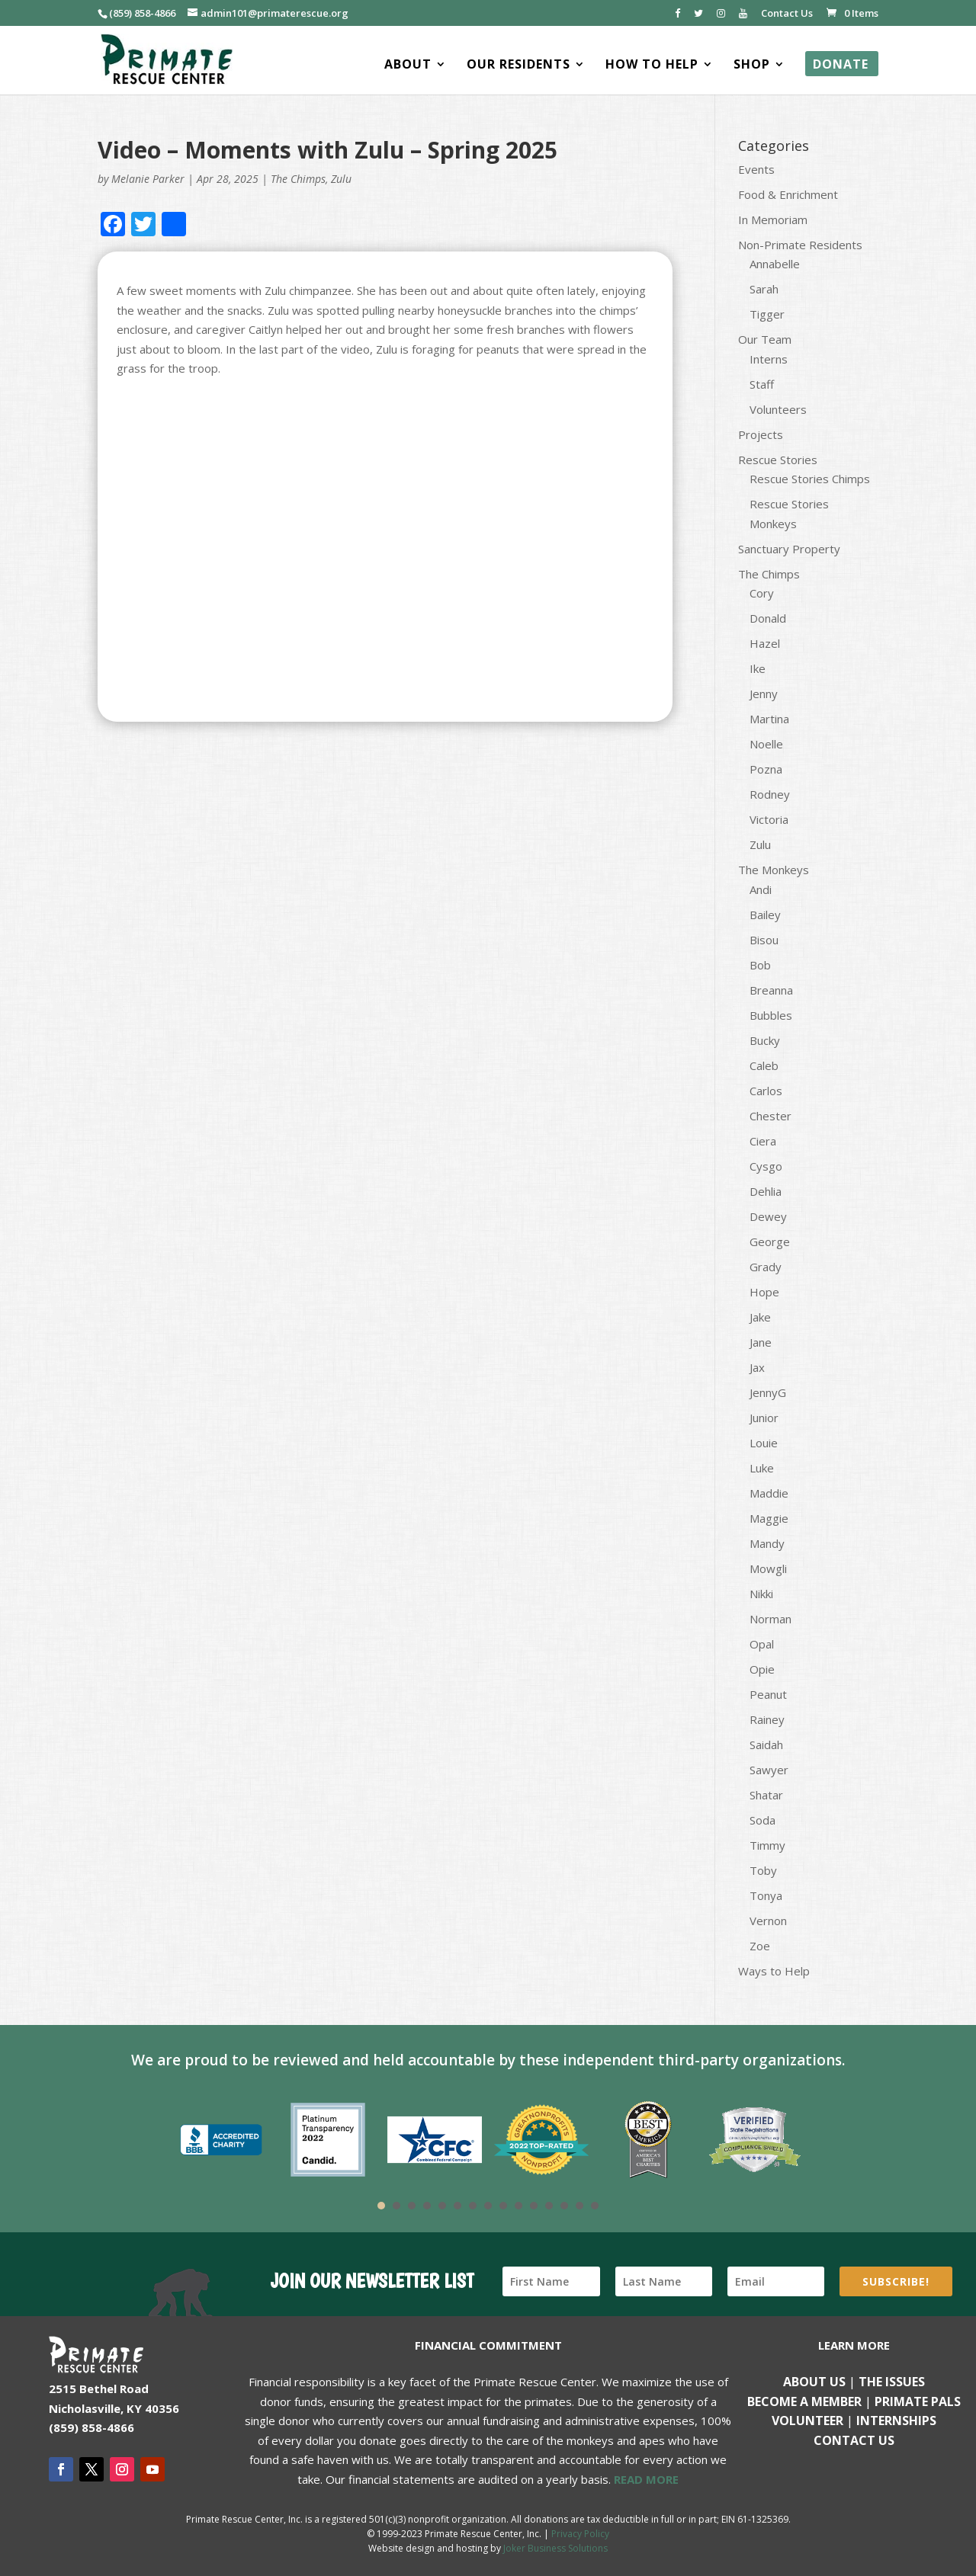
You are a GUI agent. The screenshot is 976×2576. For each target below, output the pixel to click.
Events (756, 169)
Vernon (768, 1920)
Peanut (768, 1694)
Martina (769, 718)
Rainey (767, 1719)
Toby (763, 1870)
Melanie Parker (148, 178)
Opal (762, 1644)
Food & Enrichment (788, 194)
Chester (770, 1115)
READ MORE (646, 2479)
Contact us (854, 2440)
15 (595, 2205)
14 (579, 2205)
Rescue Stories (777, 459)
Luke (762, 1467)
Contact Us (787, 14)
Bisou (764, 939)
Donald (768, 618)
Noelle (766, 743)
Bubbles (771, 1015)
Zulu (341, 178)
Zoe (760, 1945)
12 (549, 2205)
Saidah (766, 1744)
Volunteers (778, 409)
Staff (762, 384)
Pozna (766, 769)
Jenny (764, 693)
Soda (762, 1820)
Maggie (769, 1518)
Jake (760, 1317)
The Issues (892, 2381)
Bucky (765, 1040)
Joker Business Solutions (555, 2548)
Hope (764, 1291)
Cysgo (766, 1166)
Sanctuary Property (789, 548)
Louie (764, 1442)
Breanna (771, 990)
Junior (764, 1417)
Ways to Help (774, 1970)
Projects (760, 434)
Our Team (764, 339)
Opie (762, 1669)
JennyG (768, 1392)
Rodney (770, 794)
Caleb (764, 1065)
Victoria (769, 819)
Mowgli (768, 1568)
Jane (761, 1342)
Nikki (761, 1593)
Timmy (767, 1845)
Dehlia (766, 1191)
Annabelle (775, 263)
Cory (762, 593)
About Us (814, 2381)
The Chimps (298, 178)
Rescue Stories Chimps (810, 478)
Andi (761, 889)
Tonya (766, 1895)
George (770, 1241)
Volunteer (807, 2420)
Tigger (767, 314)
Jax (757, 1367)
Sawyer (769, 1769)
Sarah (764, 288)
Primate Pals (918, 2401)
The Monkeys (773, 869)
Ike (758, 668)
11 (534, 2205)
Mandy (767, 1543)
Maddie (769, 1493)
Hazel (765, 643)
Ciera (763, 1141)
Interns (769, 359)
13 (564, 2205)
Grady (766, 1266)
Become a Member (804, 2401)
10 (518, 2205)
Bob (760, 964)
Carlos (766, 1090)
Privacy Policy (580, 2533)
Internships (896, 2420)
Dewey (768, 1216)
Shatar (766, 1794)
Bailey (765, 914)
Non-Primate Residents (800, 244)
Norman (770, 1618)
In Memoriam (772, 219)
